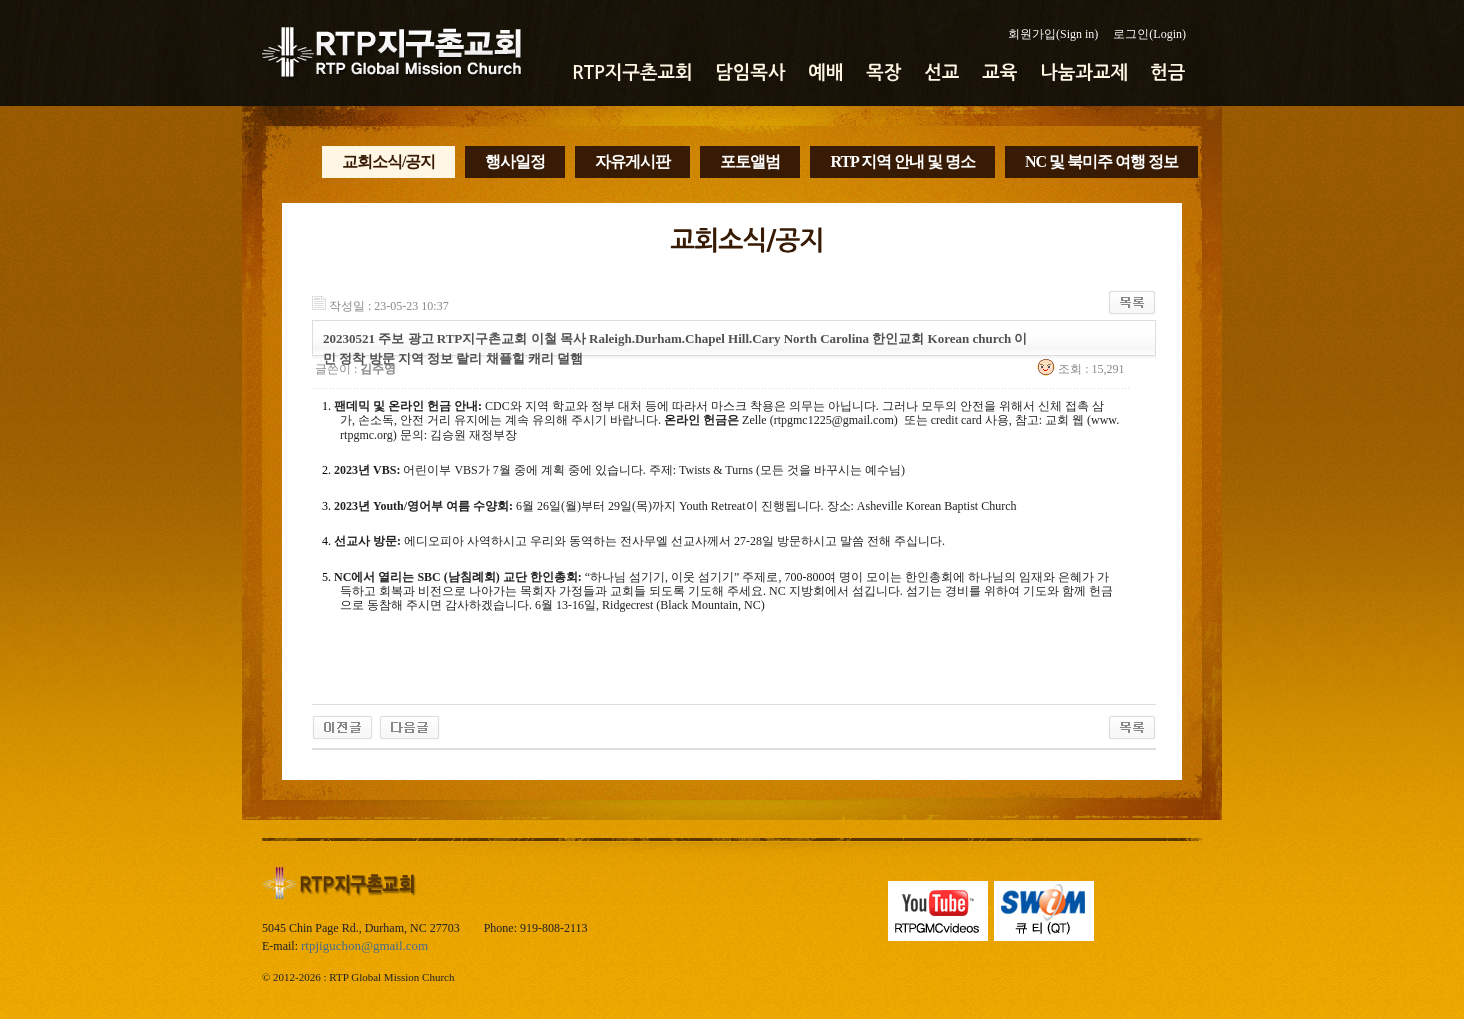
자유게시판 (632, 161)
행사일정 (515, 161)
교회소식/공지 (388, 161)
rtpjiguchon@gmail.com (364, 945)
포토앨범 (750, 161)
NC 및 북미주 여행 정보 (1101, 161)
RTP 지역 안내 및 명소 (902, 161)
